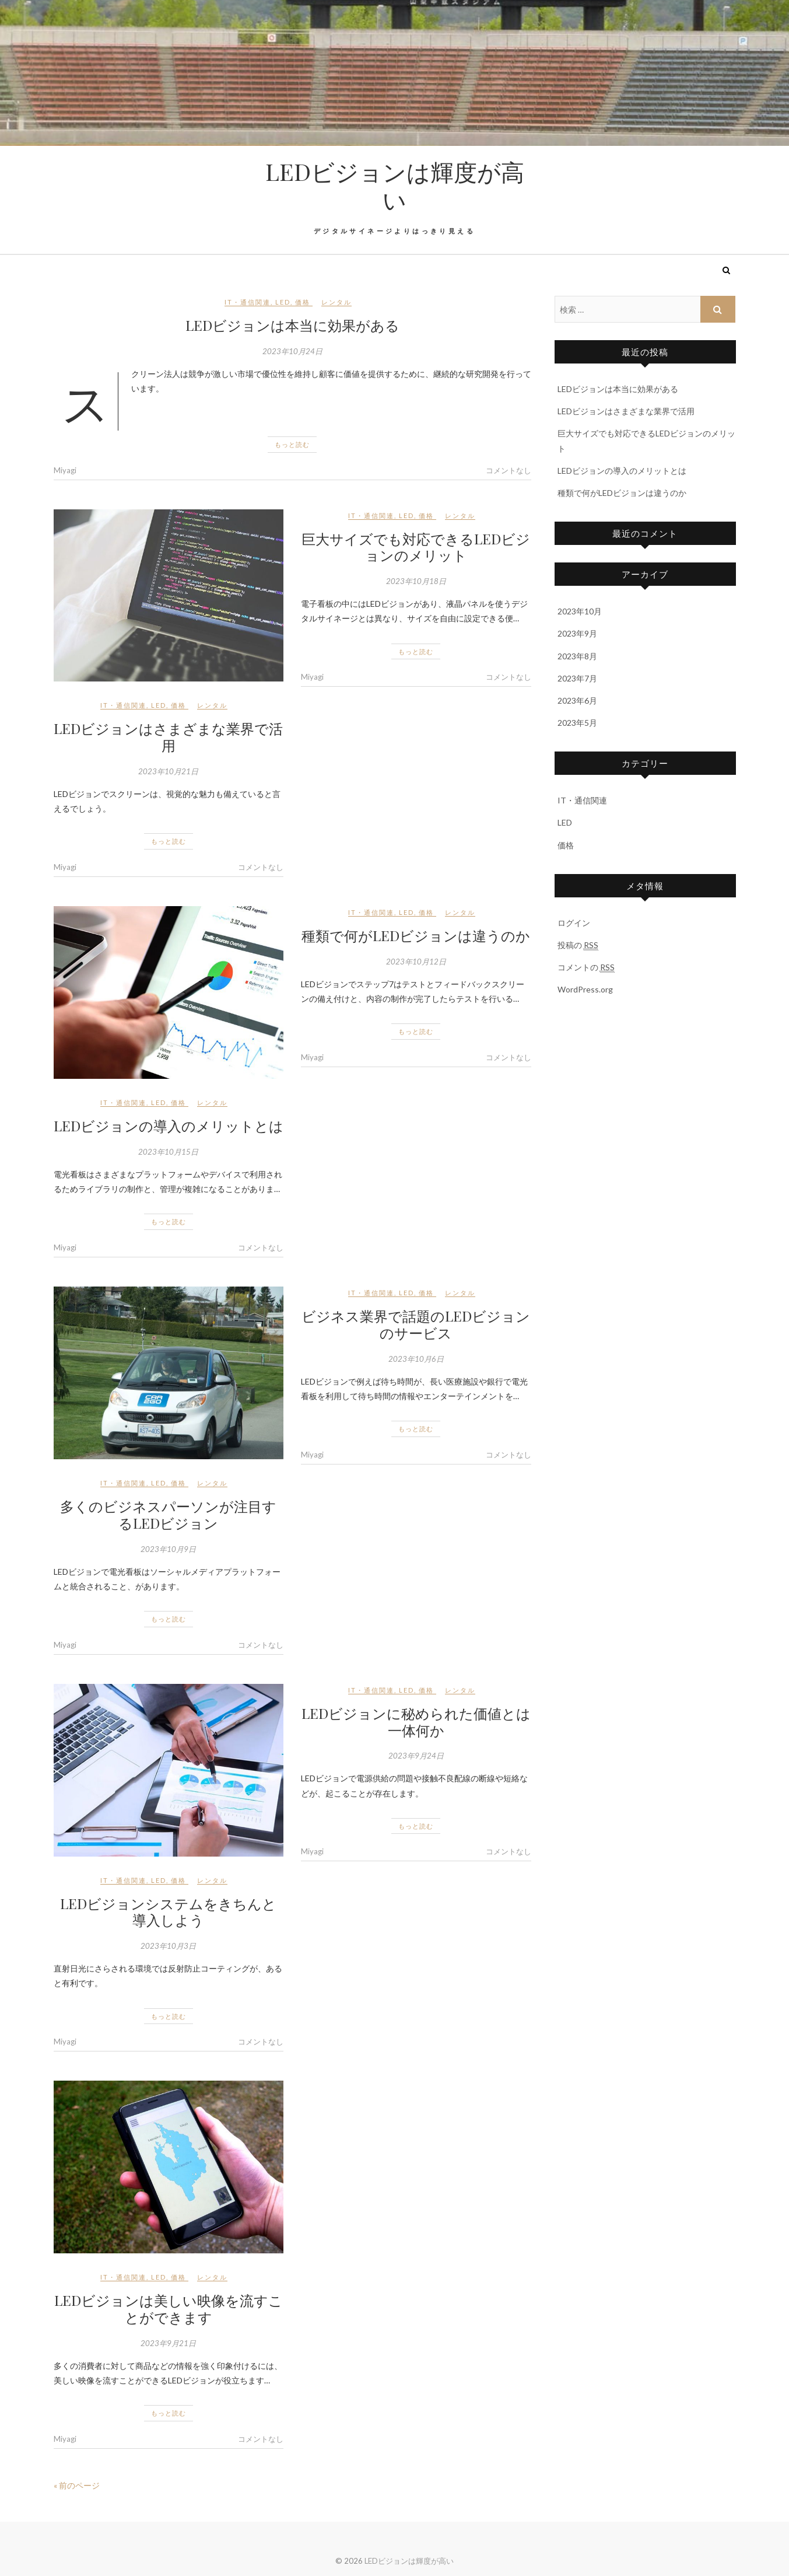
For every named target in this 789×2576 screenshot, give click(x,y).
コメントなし (508, 470)
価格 (302, 302)
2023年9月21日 (168, 2343)
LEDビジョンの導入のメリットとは (168, 1125)
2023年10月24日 (292, 351)
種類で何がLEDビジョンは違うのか (415, 935)
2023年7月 (577, 678)
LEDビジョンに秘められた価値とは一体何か (416, 1721)
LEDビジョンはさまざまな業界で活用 (168, 736)
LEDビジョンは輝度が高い (394, 186)
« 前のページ (77, 2485)
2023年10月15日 (168, 1151)
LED (282, 302)
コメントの (586, 967)
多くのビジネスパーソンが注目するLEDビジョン (168, 1514)
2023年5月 (577, 723)
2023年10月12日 (416, 961)
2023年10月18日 (416, 581)
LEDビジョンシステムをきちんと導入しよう (168, 1912)
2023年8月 (577, 656)
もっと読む (292, 444)
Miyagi (65, 470)
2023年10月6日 (416, 1359)
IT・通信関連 (248, 302)
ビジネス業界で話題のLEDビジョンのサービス (415, 1324)
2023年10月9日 (168, 1549)
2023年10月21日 (168, 771)
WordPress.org (585, 989)
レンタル (336, 302)
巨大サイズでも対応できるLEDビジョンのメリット (415, 547)
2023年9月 (577, 633)
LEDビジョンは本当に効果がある (292, 325)
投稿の (577, 945)
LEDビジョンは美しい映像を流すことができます (168, 2308)
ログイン (573, 923)
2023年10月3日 (168, 1946)
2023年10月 (579, 611)
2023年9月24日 (416, 1755)
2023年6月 (577, 700)
